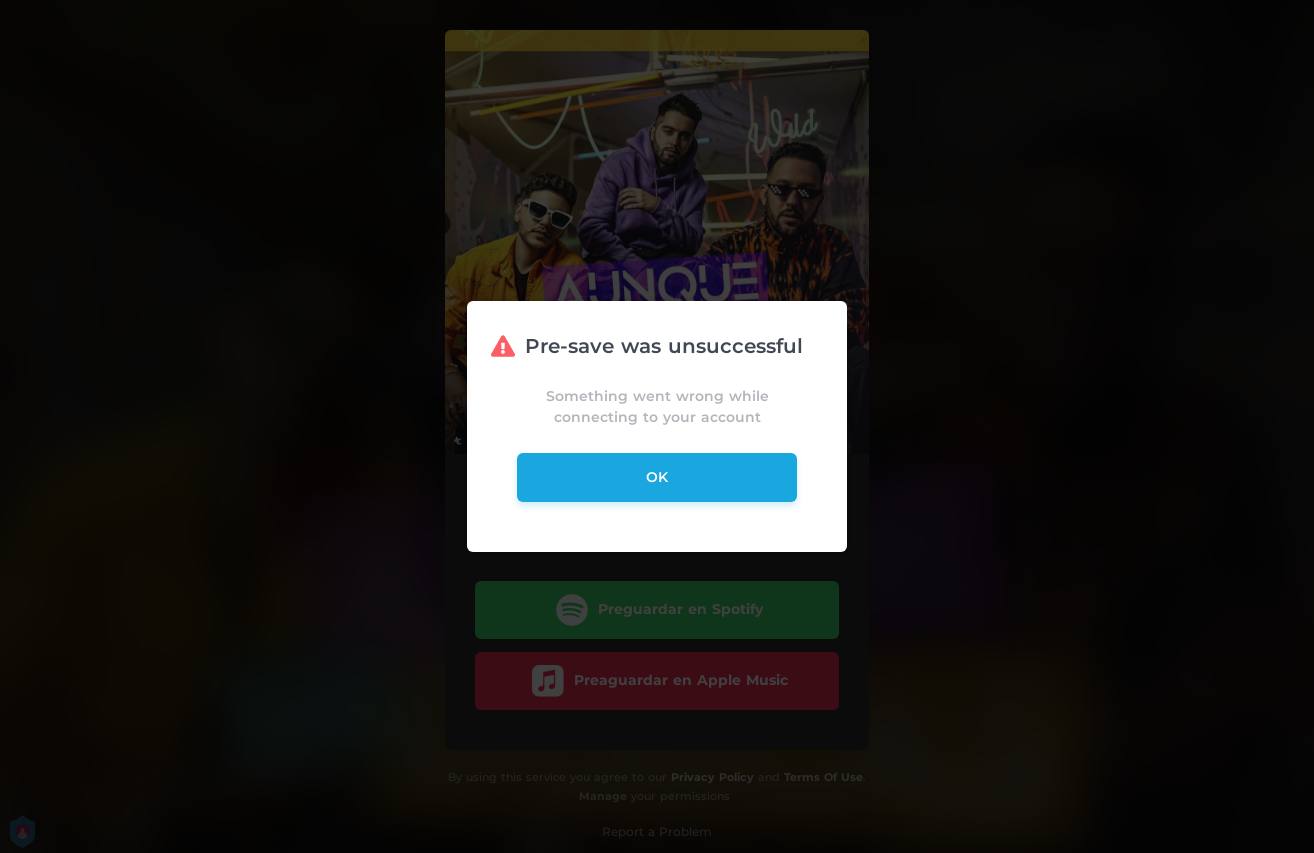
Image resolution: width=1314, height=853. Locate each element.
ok (657, 477)
